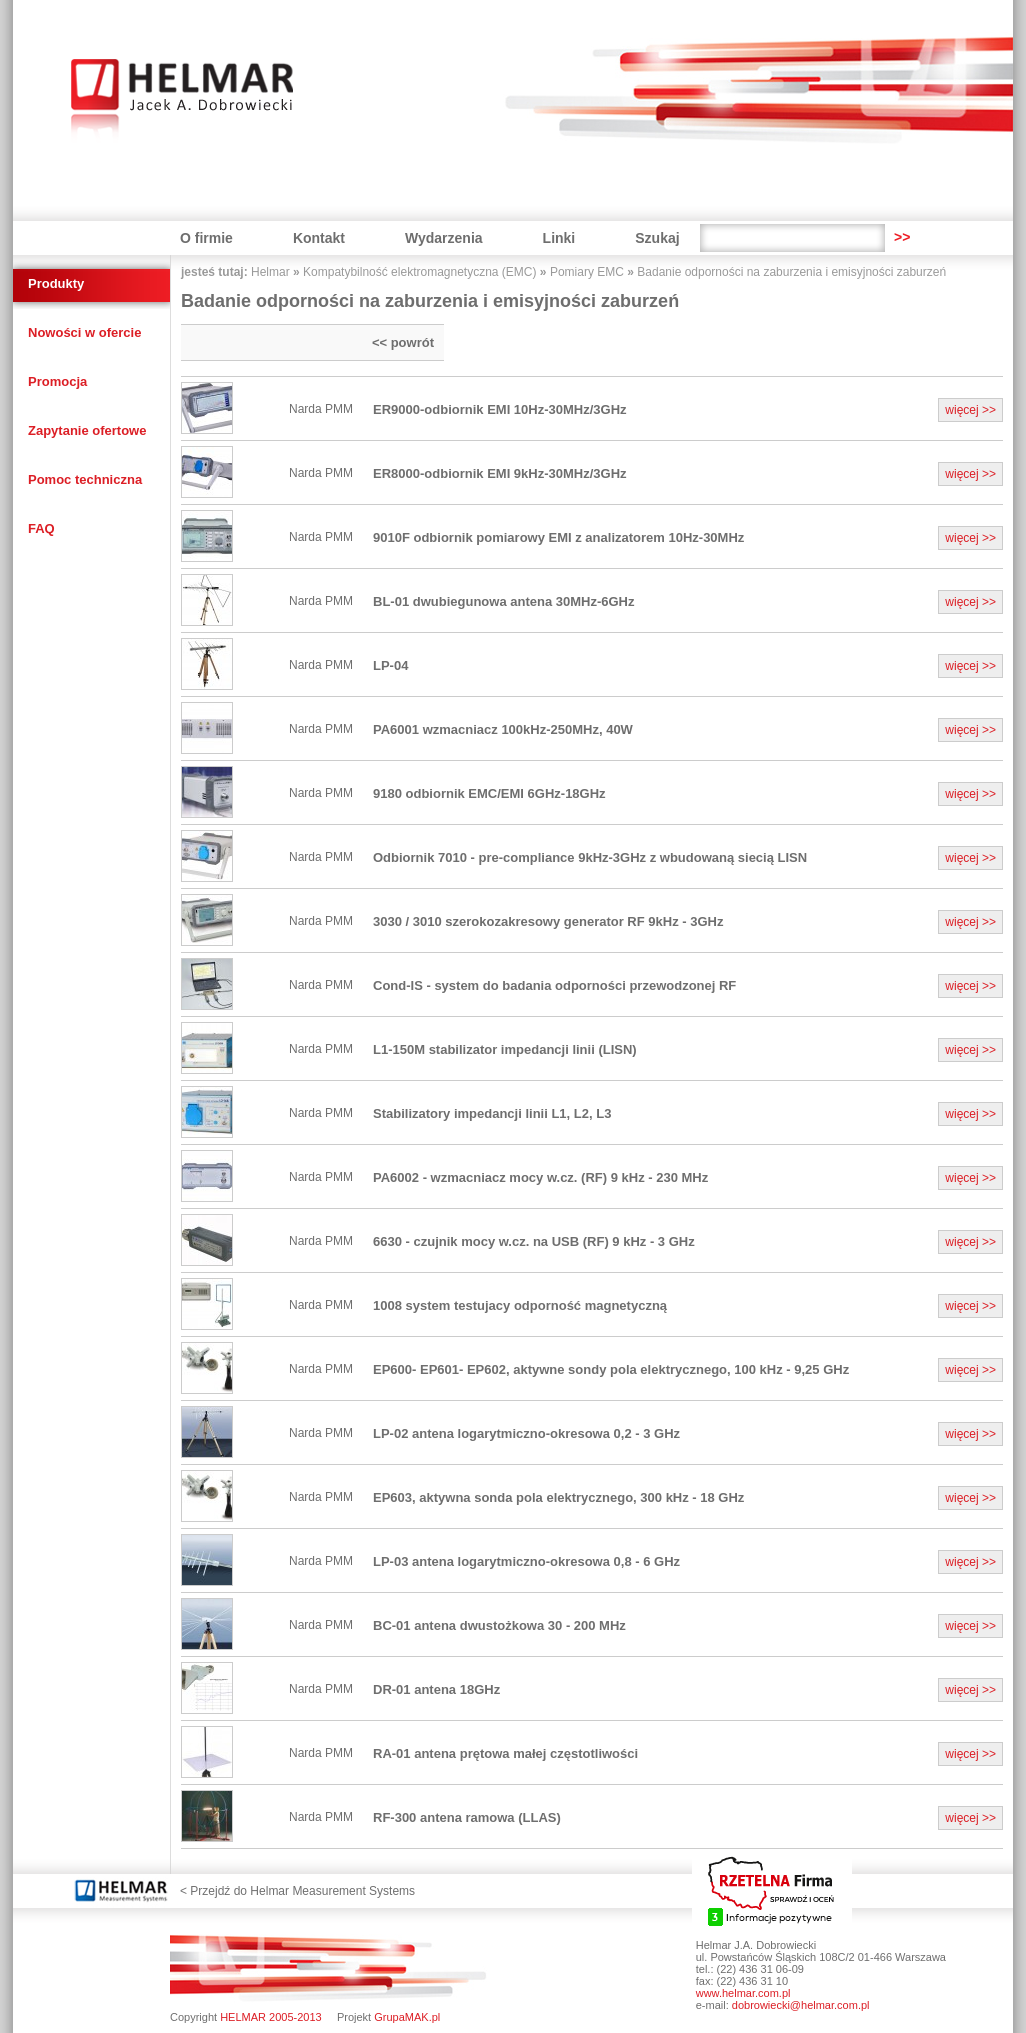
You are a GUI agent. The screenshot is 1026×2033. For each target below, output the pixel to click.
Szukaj (657, 238)
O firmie (206, 238)
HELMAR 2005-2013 (271, 2017)
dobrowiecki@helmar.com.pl (801, 2005)
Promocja (57, 381)
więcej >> (970, 410)
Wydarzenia (444, 238)
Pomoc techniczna (85, 479)
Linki (559, 238)
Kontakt (319, 238)
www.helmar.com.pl (743, 1993)
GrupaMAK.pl (407, 2017)
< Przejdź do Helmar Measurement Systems (297, 1891)
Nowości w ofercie (84, 332)
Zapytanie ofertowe (87, 430)
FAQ (41, 528)
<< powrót (403, 342)
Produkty (56, 283)
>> (902, 237)
